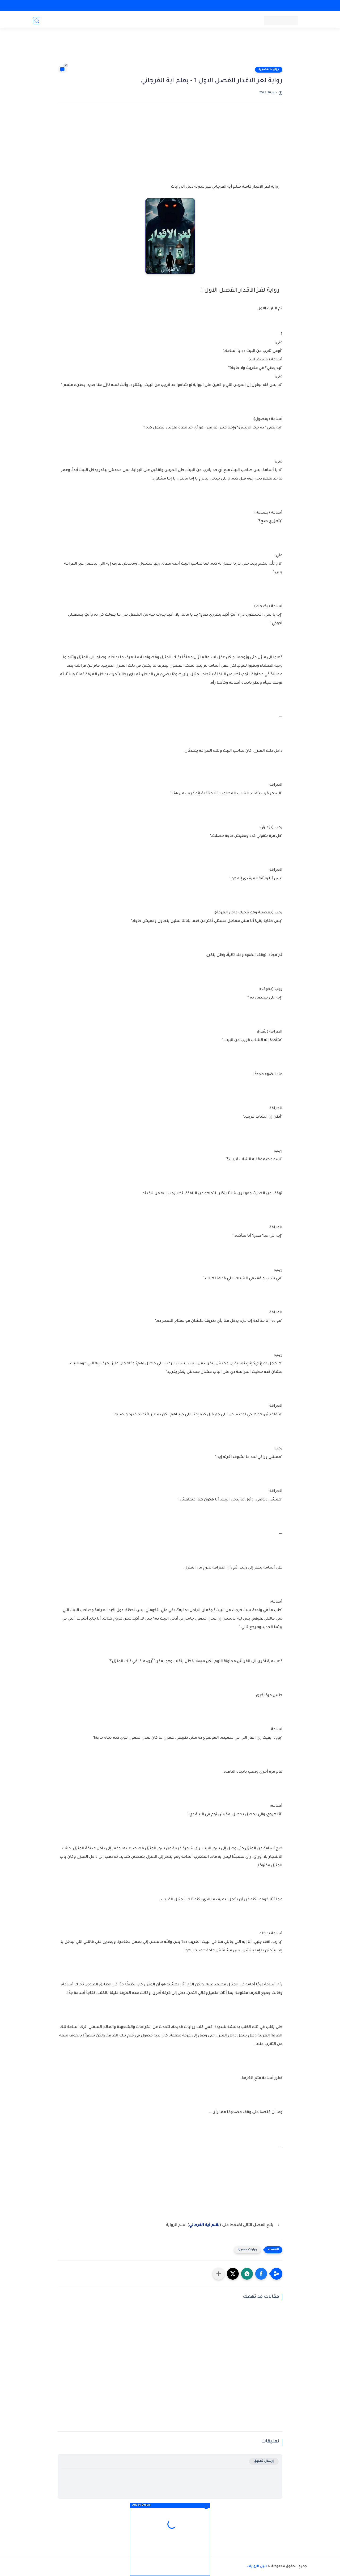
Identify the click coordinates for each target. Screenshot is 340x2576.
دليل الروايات (257, 2566)
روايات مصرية (269, 69)
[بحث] (36, 20)
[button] (261, 2274)
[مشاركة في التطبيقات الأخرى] (219, 2274)
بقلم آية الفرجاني (204, 2225)
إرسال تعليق (264, 2461)
